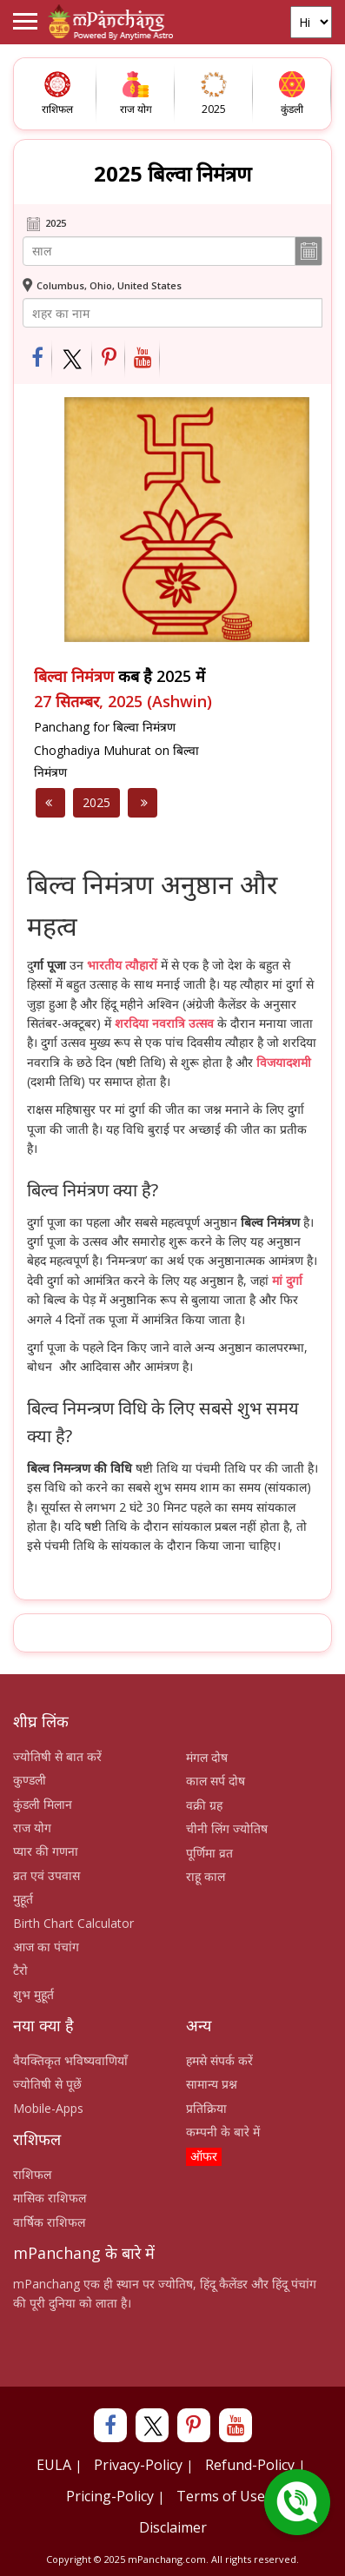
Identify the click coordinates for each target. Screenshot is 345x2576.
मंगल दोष (207, 1757)
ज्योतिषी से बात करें (57, 1756)
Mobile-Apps (48, 2108)
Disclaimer (173, 2527)
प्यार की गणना (45, 1851)
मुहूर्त (23, 1899)
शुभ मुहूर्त (33, 1994)
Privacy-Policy (138, 2464)
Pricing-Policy (110, 2496)
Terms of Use (220, 2496)
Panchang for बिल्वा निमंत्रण (105, 726)
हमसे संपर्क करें (219, 2060)
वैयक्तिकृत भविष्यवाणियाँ (70, 2060)
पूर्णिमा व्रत (209, 1852)
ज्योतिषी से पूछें (47, 2084)
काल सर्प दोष (215, 1780)
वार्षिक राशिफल (49, 2222)
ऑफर (203, 2156)
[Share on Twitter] (72, 359)
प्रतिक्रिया (206, 2108)
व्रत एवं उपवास (46, 1875)
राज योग (32, 1827)
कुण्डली (29, 1779)
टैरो (20, 1970)
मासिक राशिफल (49, 2197)
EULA (53, 2464)
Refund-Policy (250, 2464)
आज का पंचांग (46, 1946)
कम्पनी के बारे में (223, 2131)
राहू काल (205, 1876)
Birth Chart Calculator (73, 1923)
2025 (96, 802)
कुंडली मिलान (42, 1804)
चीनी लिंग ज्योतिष (227, 1828)
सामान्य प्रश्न (211, 2084)
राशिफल (32, 2174)
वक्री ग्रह (204, 1805)
